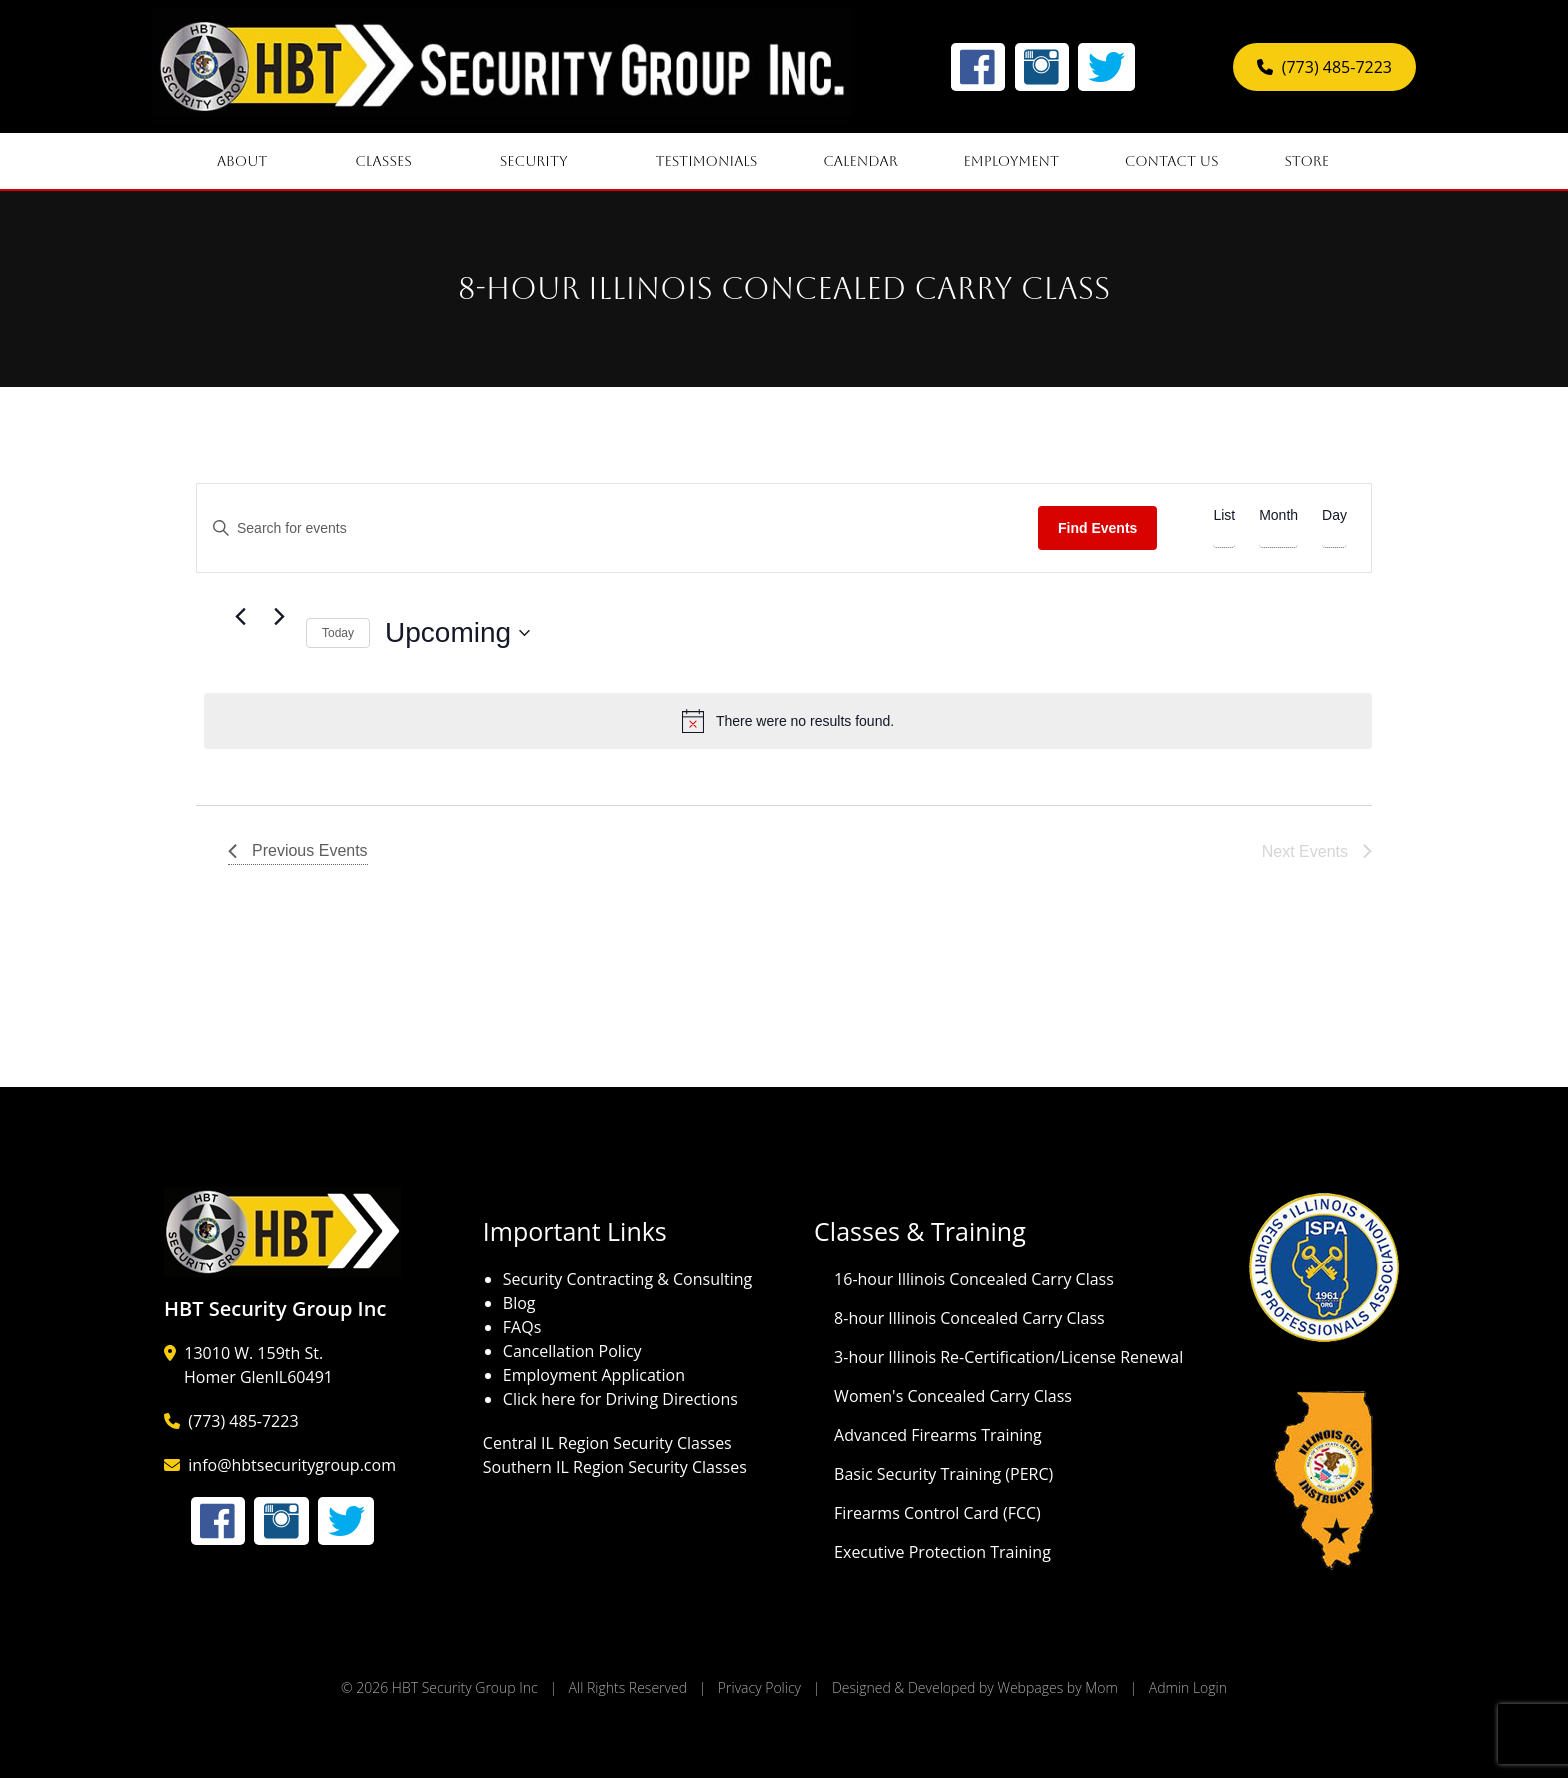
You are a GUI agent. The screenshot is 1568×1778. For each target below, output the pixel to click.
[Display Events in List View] (1224, 516)
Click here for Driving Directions (620, 1399)
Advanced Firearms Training (938, 1435)
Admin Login (1188, 1687)
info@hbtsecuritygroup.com (292, 1465)
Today (338, 633)
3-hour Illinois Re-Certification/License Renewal (1008, 1357)
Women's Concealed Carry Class (953, 1396)
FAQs (522, 1327)
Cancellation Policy (572, 1351)
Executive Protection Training (942, 1552)
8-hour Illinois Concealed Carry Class (969, 1318)
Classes (394, 161)
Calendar (860, 161)
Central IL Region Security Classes (607, 1443)
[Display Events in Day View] (1334, 516)
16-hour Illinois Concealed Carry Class (974, 1279)
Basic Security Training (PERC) (943, 1474)
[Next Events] (279, 617)
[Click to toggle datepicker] (457, 633)
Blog (519, 1303)
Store (1317, 161)
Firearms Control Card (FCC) (937, 1513)
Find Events (1097, 528)
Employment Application (594, 1375)
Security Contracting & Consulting (627, 1279)
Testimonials (706, 161)
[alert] (788, 721)
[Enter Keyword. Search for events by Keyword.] (617, 528)
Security (545, 161)
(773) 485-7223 (1324, 67)
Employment (1011, 161)
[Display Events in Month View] (1278, 516)
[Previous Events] (240, 617)
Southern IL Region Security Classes (615, 1467)
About (253, 161)
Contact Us (1172, 161)
